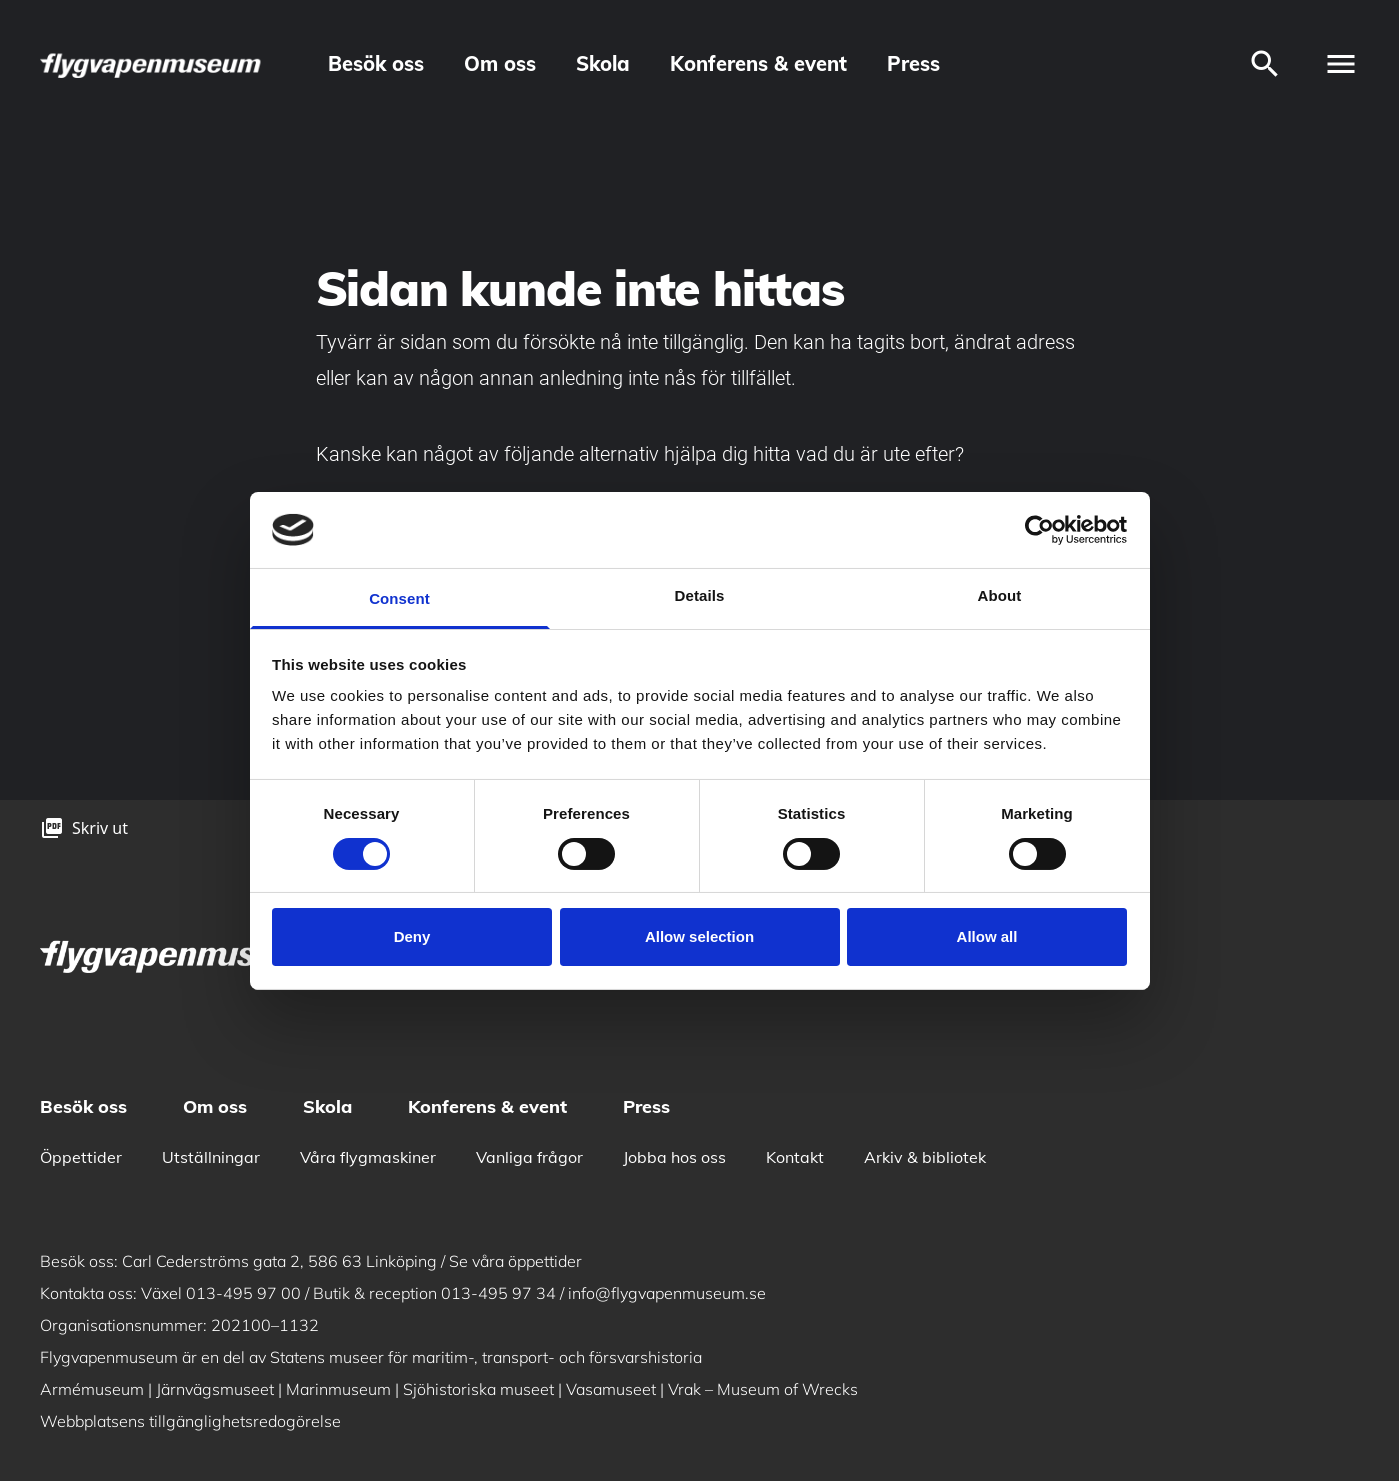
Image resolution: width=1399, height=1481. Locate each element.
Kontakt (795, 1157)
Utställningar (211, 1157)
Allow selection (699, 936)
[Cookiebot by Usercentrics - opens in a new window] (1039, 530)
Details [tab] (700, 595)
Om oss (500, 63)
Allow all (987, 936)
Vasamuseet (611, 1389)
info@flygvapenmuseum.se (667, 1293)
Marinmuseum (338, 1389)
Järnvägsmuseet (215, 1389)
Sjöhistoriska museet (478, 1389)
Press (913, 63)
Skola (603, 63)
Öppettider (81, 1157)
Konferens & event (758, 63)
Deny (412, 936)
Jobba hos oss (674, 1157)
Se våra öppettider (515, 1261)
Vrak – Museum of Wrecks (763, 1389)
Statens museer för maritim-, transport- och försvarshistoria (486, 1357)
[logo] (152, 64)
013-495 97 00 (243, 1293)
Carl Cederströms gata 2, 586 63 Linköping (279, 1261)
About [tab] (1000, 595)
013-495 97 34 (498, 1293)
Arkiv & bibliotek (925, 1157)
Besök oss (376, 63)
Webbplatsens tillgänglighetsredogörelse (190, 1421)
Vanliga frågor (529, 1157)
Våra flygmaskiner (368, 1157)
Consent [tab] (399, 598)
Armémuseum (92, 1389)
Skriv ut (100, 828)
